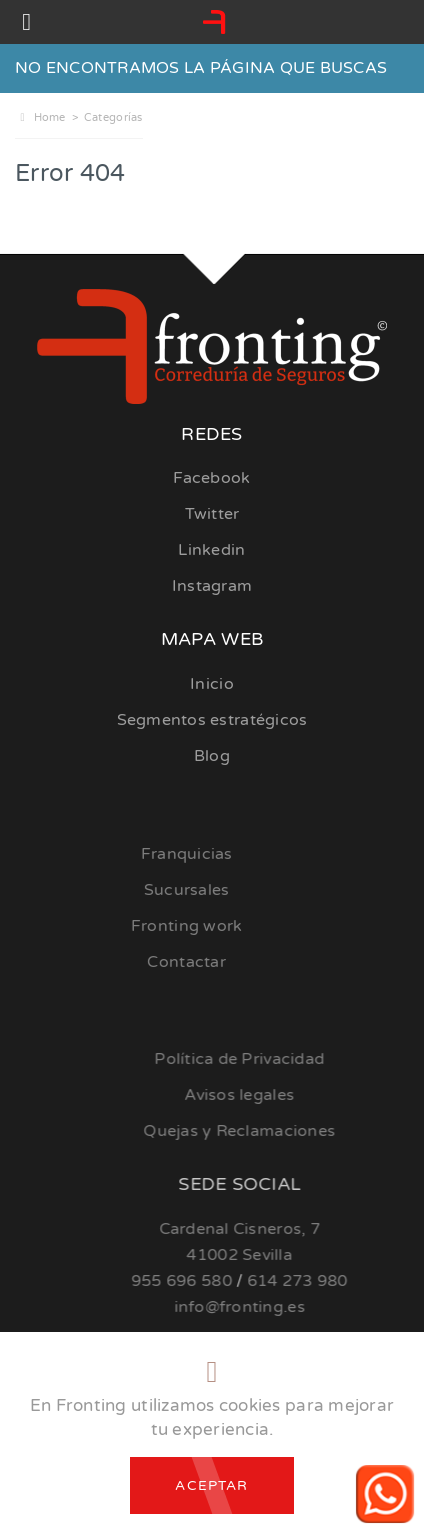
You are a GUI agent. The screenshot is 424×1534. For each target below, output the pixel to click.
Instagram (212, 586)
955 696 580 (211, 1281)
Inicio (212, 684)
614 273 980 (327, 1281)
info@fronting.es (269, 1307)
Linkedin (211, 550)
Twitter (212, 514)
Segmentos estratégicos (212, 720)
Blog (212, 756)
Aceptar (211, 1485)
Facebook (211, 478)
